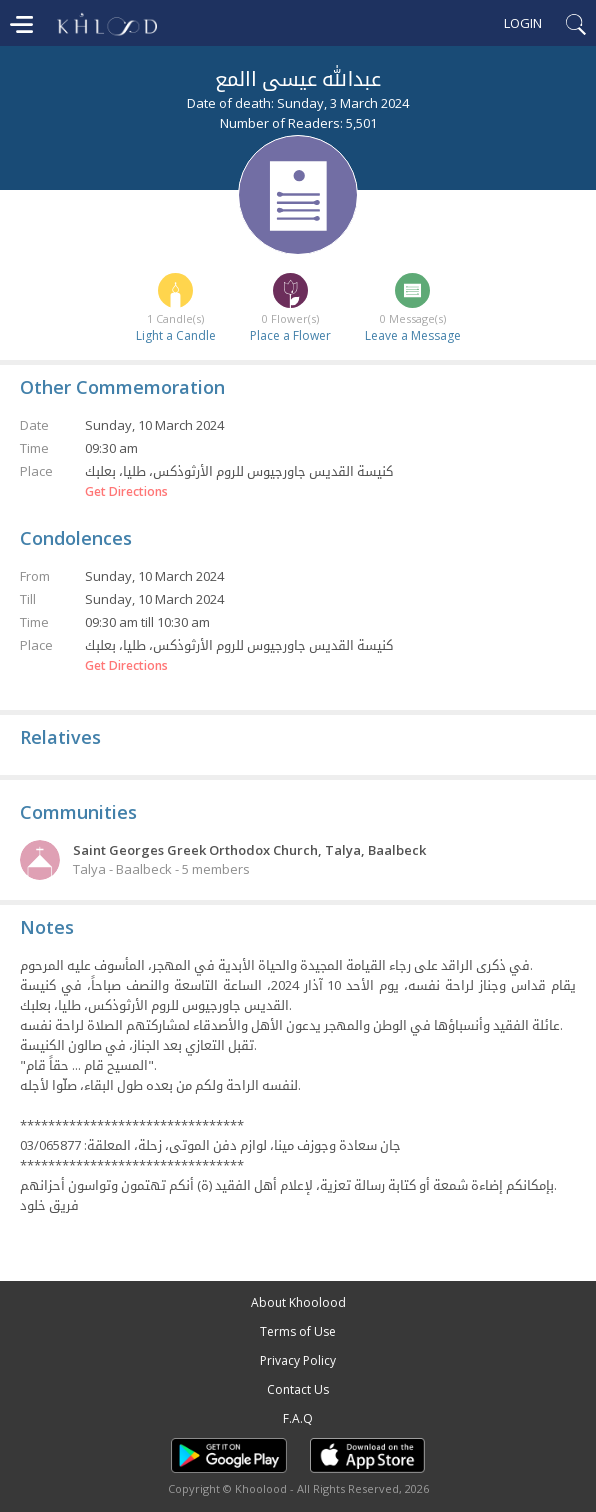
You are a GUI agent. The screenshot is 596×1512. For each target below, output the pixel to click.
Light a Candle (176, 335)
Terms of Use (298, 1331)
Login (523, 23)
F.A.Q (298, 1418)
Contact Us (298, 1389)
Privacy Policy (298, 1360)
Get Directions (126, 492)
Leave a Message (413, 335)
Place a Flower (290, 335)
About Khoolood (298, 1302)
